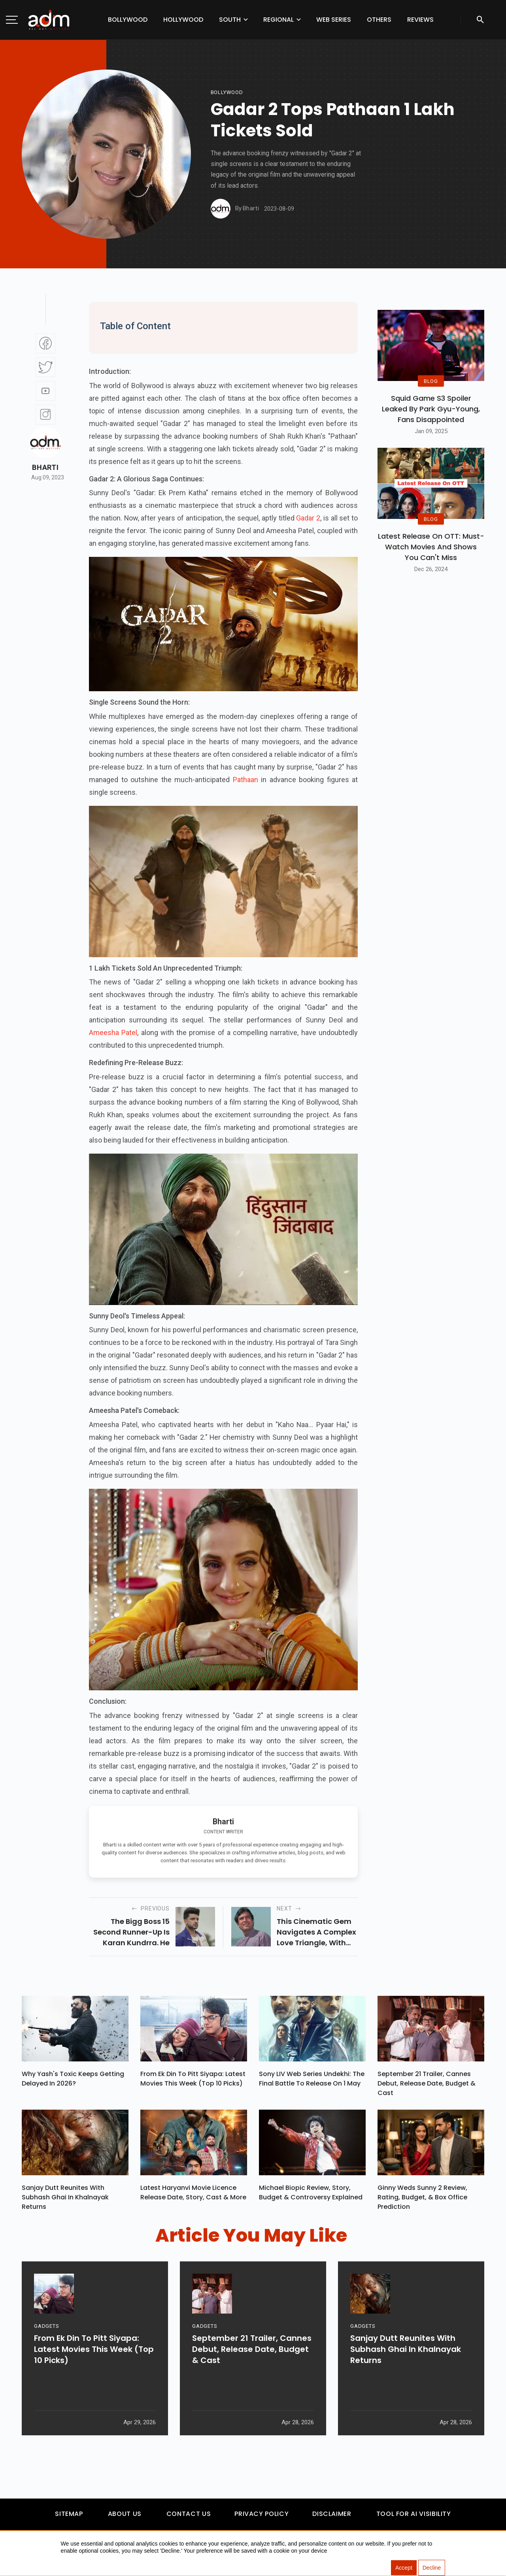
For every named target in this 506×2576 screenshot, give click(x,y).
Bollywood (127, 19)
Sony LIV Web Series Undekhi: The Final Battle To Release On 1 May (311, 2080)
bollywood (227, 92)
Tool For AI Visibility (413, 2517)
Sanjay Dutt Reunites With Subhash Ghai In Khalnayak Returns (65, 2201)
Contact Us (188, 2517)
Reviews (420, 19)
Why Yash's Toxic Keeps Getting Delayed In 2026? (73, 2080)
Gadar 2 (308, 518)
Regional (278, 19)
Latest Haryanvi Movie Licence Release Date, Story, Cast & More (193, 2196)
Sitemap (69, 2517)
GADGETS (46, 2356)
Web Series (333, 19)
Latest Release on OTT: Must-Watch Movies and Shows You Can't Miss (431, 546)
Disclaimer (331, 2517)
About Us (125, 2517)
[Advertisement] (29, 162)
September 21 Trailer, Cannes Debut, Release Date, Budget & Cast (427, 2085)
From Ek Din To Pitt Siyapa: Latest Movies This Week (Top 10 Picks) (192, 2080)
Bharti (45, 467)
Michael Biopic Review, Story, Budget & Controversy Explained (311, 2196)
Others (379, 19)
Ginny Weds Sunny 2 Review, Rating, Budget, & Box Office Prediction (422, 2201)
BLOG (431, 381)
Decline (432, 2568)
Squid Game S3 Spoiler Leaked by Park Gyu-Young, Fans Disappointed (431, 408)
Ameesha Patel (113, 1032)
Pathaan (244, 779)
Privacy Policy (261, 2517)
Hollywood (183, 19)
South (230, 19)
